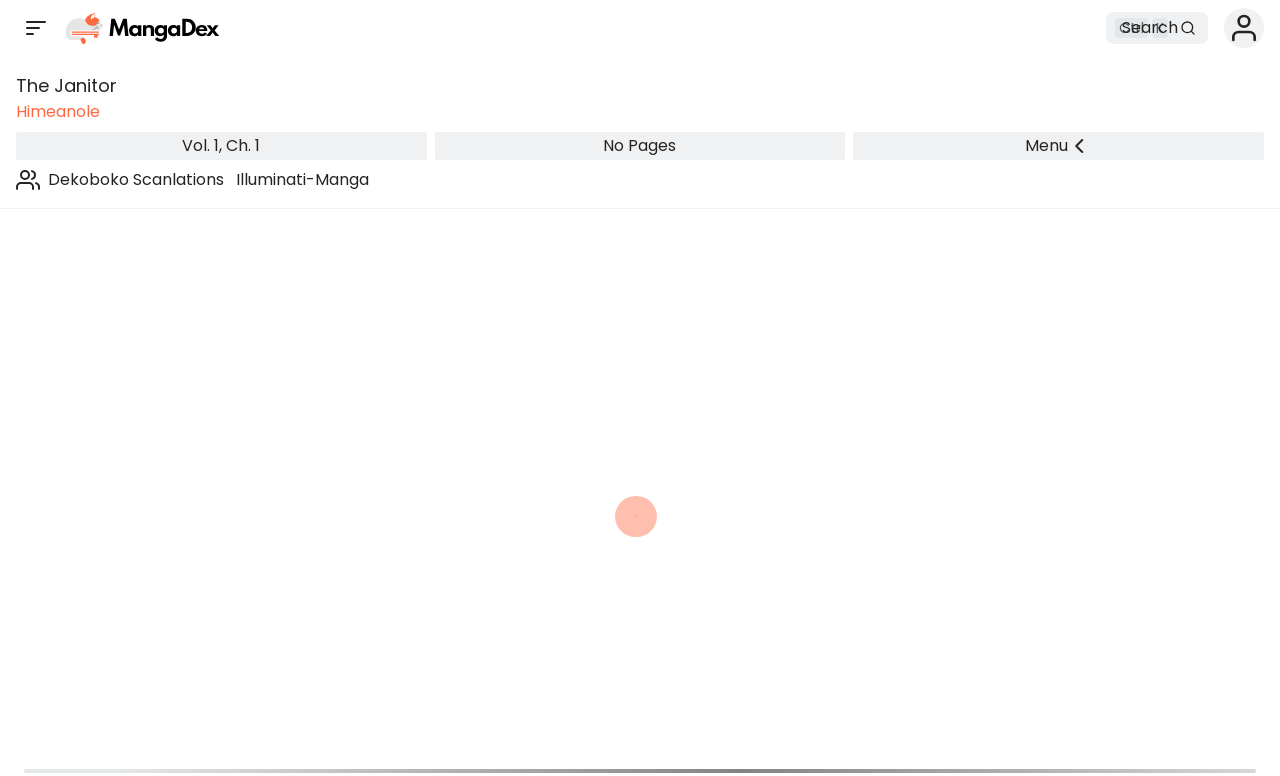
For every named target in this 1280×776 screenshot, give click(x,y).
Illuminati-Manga (302, 179)
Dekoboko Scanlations (136, 179)
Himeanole (58, 111)
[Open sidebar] (36, 28)
